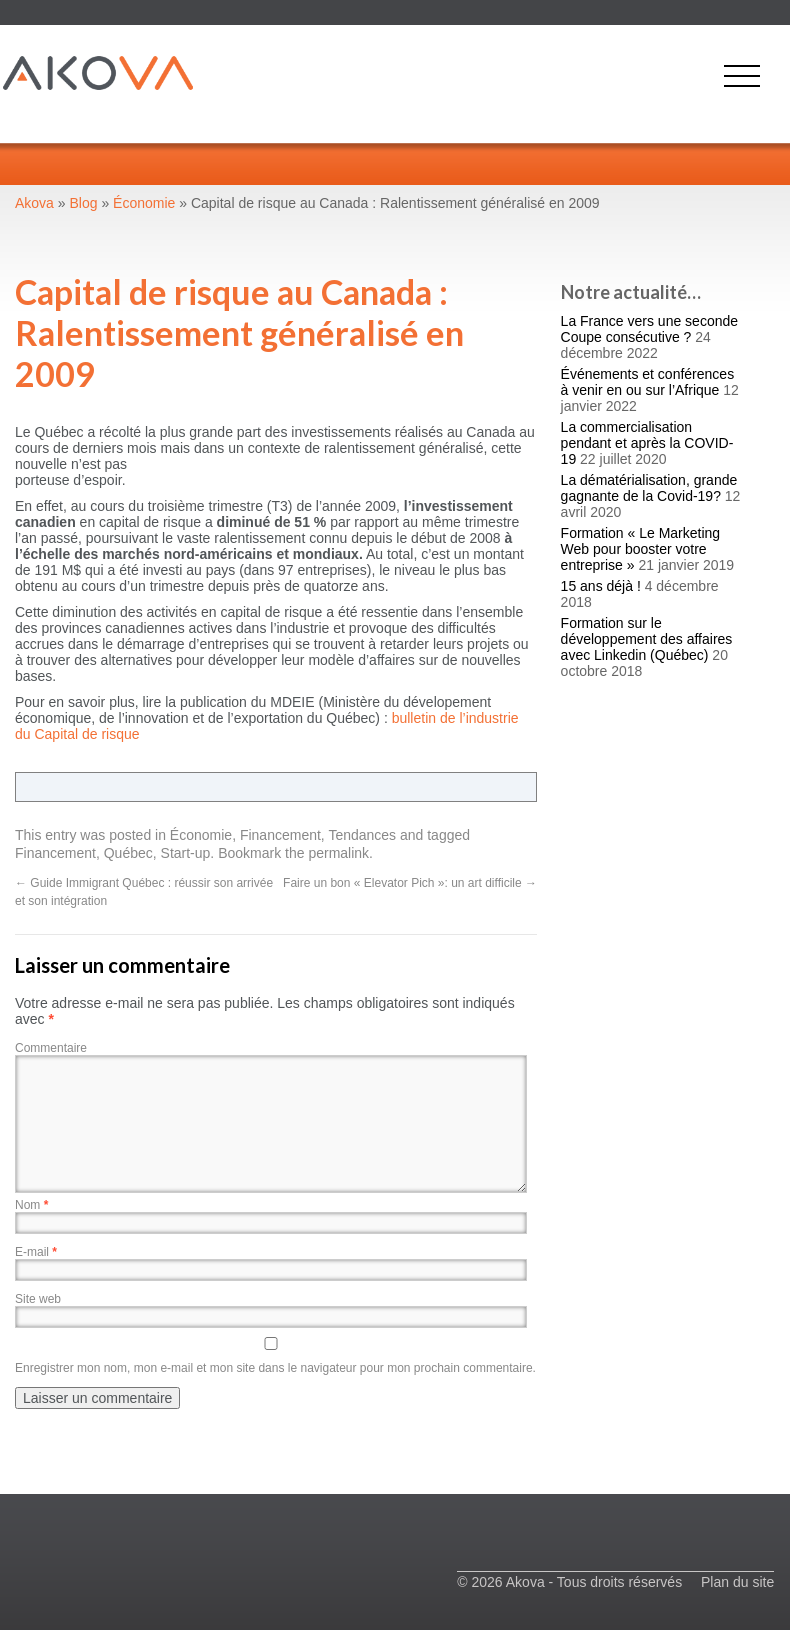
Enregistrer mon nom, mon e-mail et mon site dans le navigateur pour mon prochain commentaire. (275, 1368)
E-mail (36, 1252)
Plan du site (737, 1582)
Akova (34, 203)
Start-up (186, 853)
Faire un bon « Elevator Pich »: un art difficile (410, 883)
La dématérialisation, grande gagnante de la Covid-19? (649, 488)
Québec (128, 853)
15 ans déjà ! (601, 586)
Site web (38, 1299)
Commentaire (51, 1048)
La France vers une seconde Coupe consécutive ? (649, 329)
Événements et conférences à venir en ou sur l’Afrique (648, 382)
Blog (84, 203)
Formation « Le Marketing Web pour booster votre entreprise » (641, 549)
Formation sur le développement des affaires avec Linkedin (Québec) (647, 639)
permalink (338, 853)
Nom (31, 1205)
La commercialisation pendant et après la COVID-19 (647, 443)
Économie (201, 835)
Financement (280, 835)
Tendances (362, 835)
